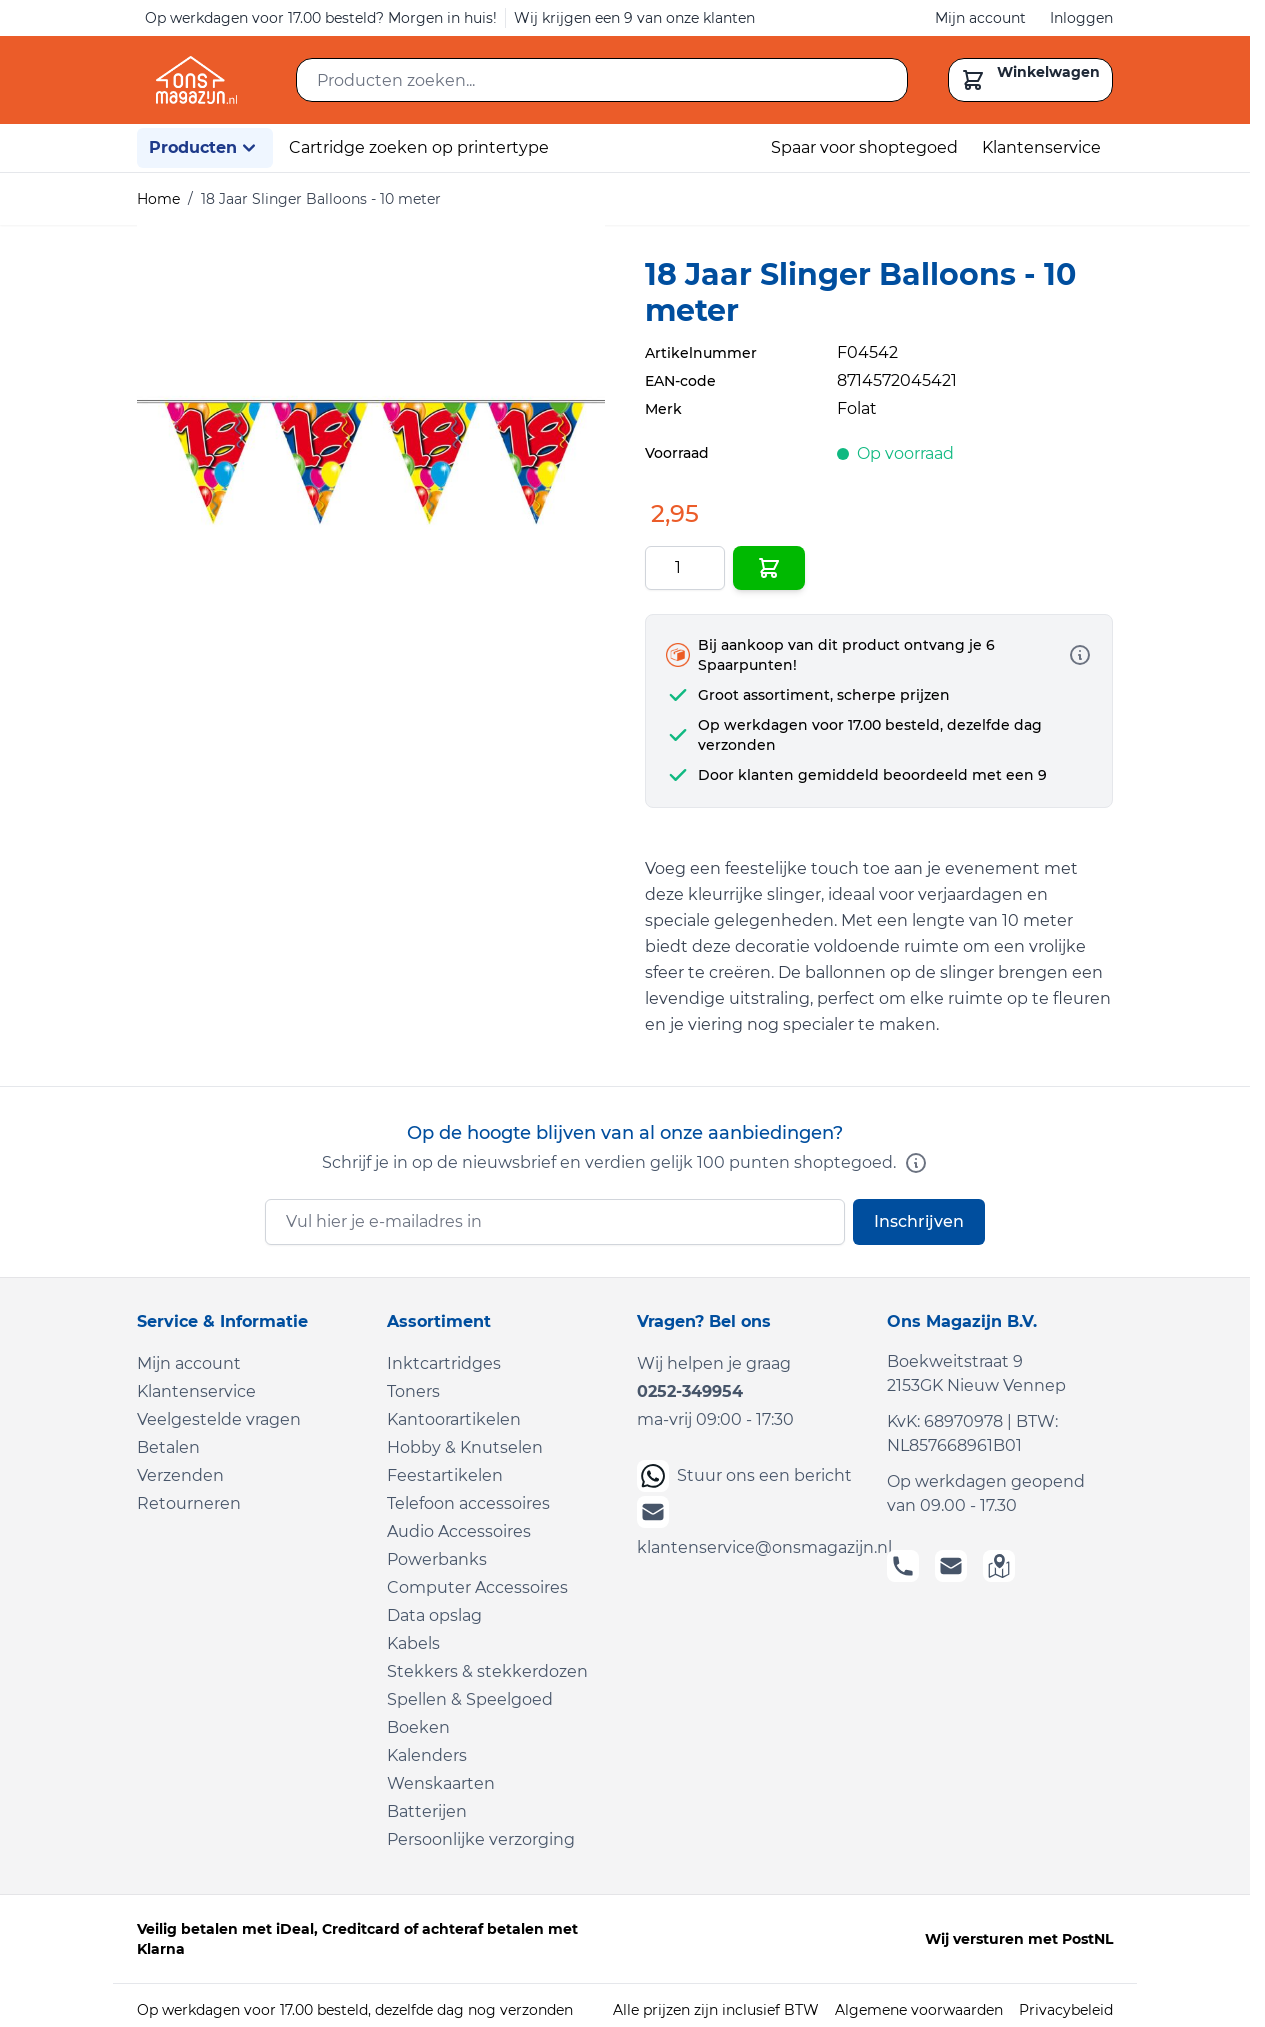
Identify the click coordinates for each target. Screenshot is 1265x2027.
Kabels (413, 1643)
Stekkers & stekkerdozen (487, 1671)
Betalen (168, 1447)
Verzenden (180, 1475)
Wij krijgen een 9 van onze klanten (634, 18)
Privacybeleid (1066, 2010)
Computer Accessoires (477, 1587)
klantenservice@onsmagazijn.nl (750, 1526)
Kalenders (427, 1755)
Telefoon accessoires (468, 1503)
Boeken (418, 1727)
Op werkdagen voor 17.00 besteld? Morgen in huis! (321, 18)
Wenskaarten (441, 1783)
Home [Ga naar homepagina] (158, 199)
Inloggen (1081, 18)
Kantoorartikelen (454, 1419)
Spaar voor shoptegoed (864, 147)
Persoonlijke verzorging (481, 1839)
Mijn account (980, 18)
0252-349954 (690, 1391)
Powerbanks (437, 1559)
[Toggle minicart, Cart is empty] (1030, 80)
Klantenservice (1041, 147)
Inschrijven (919, 1221)
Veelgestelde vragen (219, 1419)
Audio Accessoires (459, 1531)
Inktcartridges (444, 1363)
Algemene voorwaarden (919, 2010)
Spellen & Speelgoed (470, 1699)
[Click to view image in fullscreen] (371, 459)
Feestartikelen (445, 1475)
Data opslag (434, 1615)
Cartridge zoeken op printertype (419, 147)
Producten (205, 148)
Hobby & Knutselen (465, 1447)
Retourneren (189, 1503)
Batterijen (427, 1811)
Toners (413, 1391)
